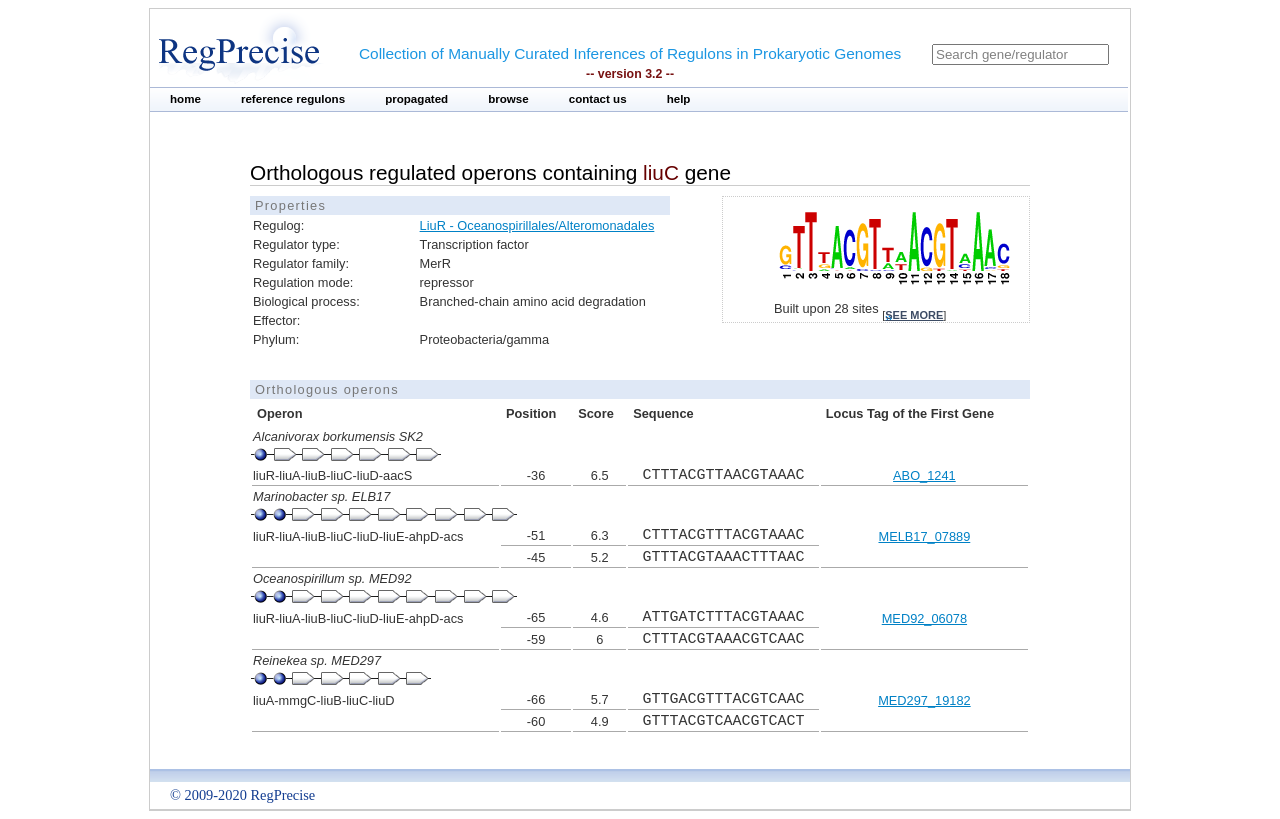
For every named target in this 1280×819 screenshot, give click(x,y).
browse (508, 99)
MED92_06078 (924, 618)
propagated (416, 99)
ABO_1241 (924, 475)
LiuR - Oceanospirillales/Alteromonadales (537, 225)
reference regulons (293, 99)
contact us (598, 99)
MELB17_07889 (924, 536)
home (185, 99)
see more (914, 315)
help (679, 99)
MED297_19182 (924, 700)
